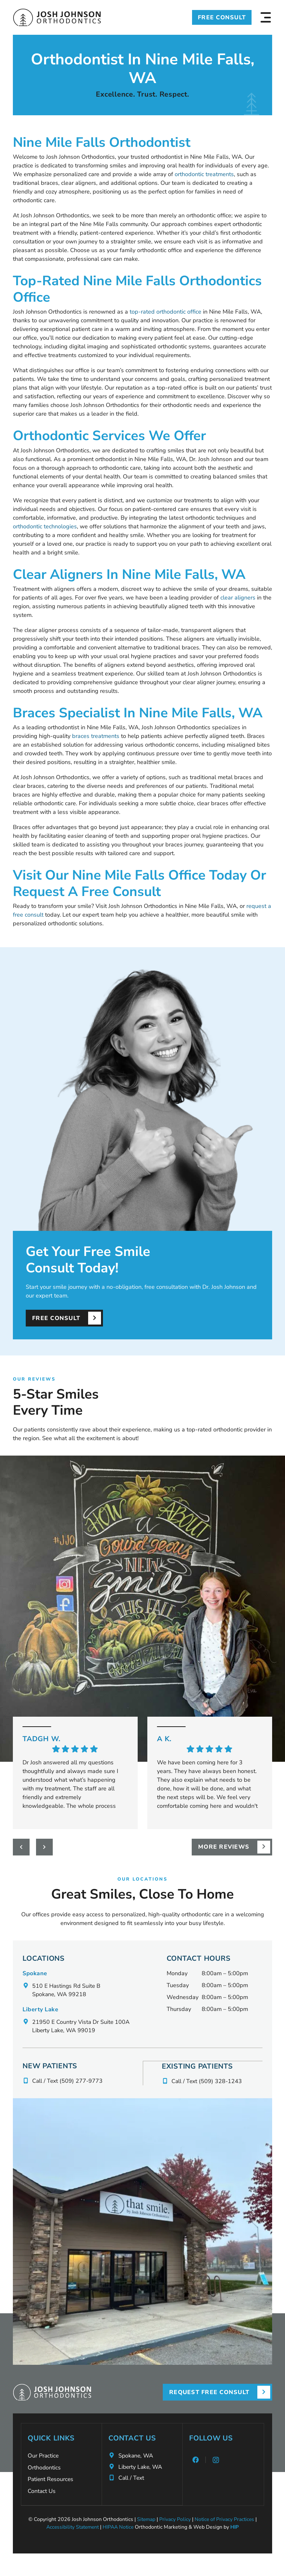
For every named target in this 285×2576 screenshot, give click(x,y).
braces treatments (95, 736)
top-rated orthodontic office (165, 312)
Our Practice (43, 2456)
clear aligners (237, 597)
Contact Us (42, 2492)
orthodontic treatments (204, 174)
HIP (236, 2527)
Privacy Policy (175, 2520)
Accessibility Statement (71, 2527)
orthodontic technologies (45, 526)
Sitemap (145, 2520)
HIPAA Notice (119, 2527)
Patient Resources (51, 2480)
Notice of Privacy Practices (225, 2520)
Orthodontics (44, 2468)
